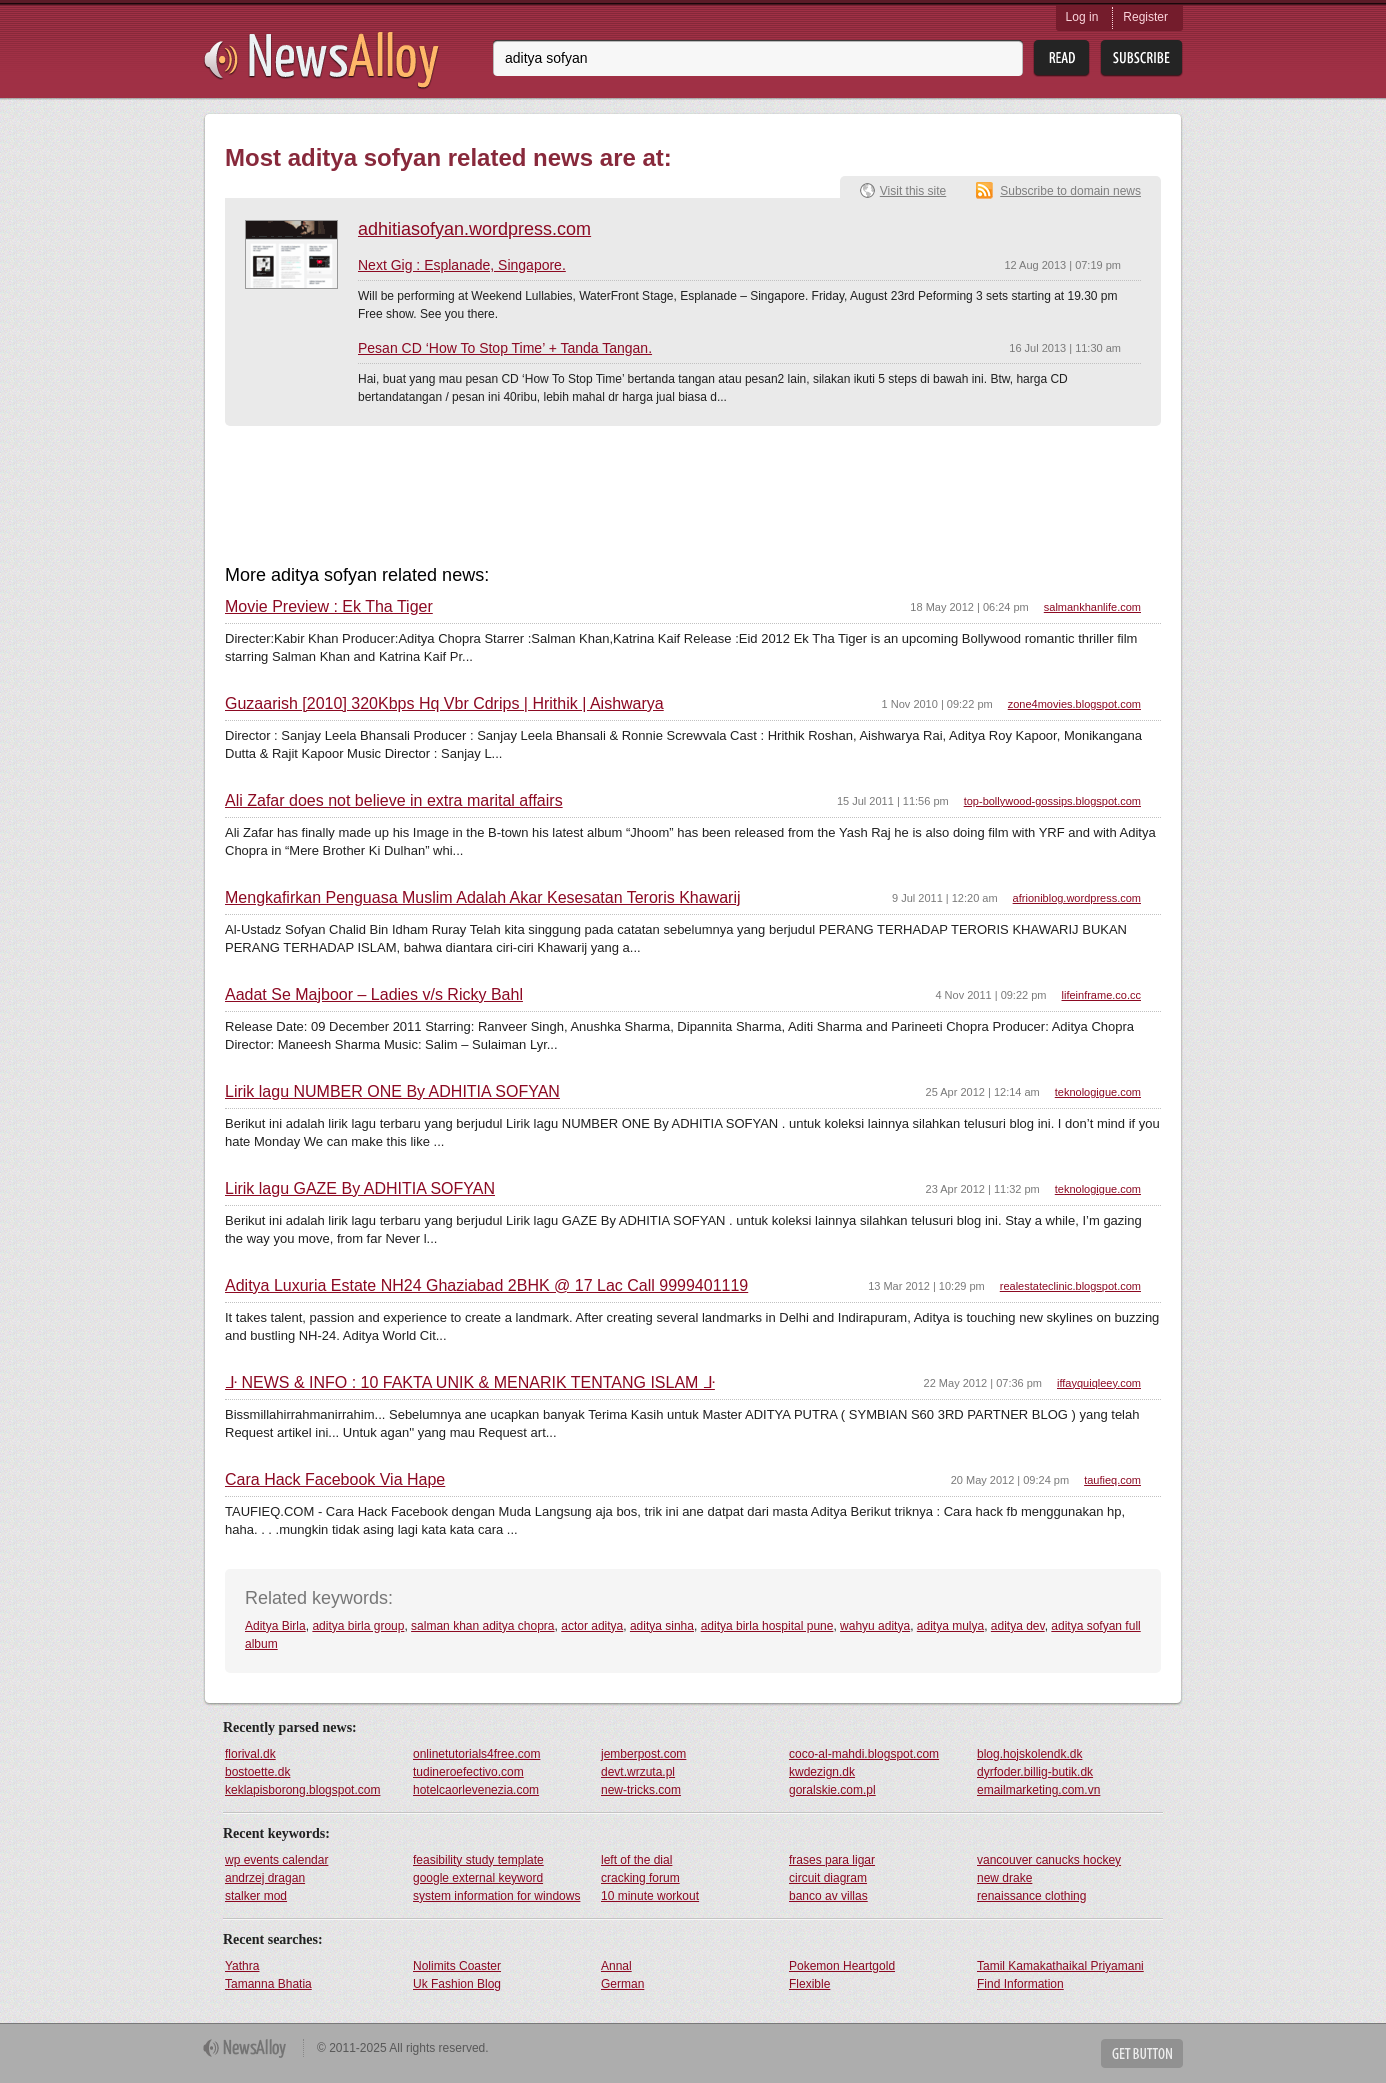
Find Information (1020, 1984)
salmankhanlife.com (1092, 607)
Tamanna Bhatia (268, 1984)
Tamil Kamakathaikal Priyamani (1060, 1966)
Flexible (809, 1984)
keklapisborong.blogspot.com (302, 1790)
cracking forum (640, 1878)
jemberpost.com (643, 1754)
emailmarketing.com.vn (1038, 1790)
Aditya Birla (275, 1626)
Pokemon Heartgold (842, 1966)
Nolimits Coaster (457, 1966)
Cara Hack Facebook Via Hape (335, 1480)
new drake (1004, 1878)
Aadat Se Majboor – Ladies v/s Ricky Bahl (374, 995)
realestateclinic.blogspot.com (1070, 1286)
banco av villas (828, 1896)
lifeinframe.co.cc (1101, 995)
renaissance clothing (1031, 1896)
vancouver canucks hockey (1049, 1860)
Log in (1082, 17)
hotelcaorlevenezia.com (476, 1790)
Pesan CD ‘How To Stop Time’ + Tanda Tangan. (505, 348)
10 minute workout (650, 1896)
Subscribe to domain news (1070, 191)
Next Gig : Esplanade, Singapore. (462, 265)
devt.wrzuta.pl (638, 1772)
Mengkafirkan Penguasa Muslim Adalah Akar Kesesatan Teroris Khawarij (483, 898)
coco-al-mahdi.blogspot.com (864, 1754)
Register (1145, 17)
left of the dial (636, 1860)
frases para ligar (832, 1860)
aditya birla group (358, 1626)
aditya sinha (662, 1626)
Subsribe (1141, 58)
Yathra (242, 1966)
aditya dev (1018, 1626)
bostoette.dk (257, 1772)
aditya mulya (950, 1626)
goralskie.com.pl (832, 1790)
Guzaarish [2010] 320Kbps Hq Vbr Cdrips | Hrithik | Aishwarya (444, 704)
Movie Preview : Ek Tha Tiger (329, 607)
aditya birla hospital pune (767, 1626)
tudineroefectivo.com (468, 1772)
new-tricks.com (641, 1790)
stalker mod (256, 1896)
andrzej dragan (265, 1878)
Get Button (1142, 2053)
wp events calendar (276, 1860)
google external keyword (478, 1878)
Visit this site (913, 191)
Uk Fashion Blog (457, 1984)
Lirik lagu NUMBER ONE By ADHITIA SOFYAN (392, 1092)
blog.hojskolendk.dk (1029, 1754)
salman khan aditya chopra (482, 1626)
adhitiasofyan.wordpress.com (474, 229)
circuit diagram (828, 1878)
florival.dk (250, 1754)
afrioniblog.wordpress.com (1077, 898)
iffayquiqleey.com (1099, 1383)
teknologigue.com (1098, 1092)
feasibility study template (478, 1860)
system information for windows (496, 1896)
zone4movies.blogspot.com (1074, 704)
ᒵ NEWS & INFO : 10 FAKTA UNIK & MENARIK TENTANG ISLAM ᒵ (470, 1383)
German (622, 1984)
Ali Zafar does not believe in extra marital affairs (394, 801)
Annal (616, 1966)
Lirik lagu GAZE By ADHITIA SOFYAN (360, 1189)
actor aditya (592, 1626)
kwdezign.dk (822, 1772)
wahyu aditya (875, 1626)
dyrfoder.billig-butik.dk (1035, 1772)
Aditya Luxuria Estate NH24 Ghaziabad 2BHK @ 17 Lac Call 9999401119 (486, 1286)
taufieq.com (1112, 1480)
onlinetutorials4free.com (476, 1754)
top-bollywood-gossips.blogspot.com (1052, 801)
